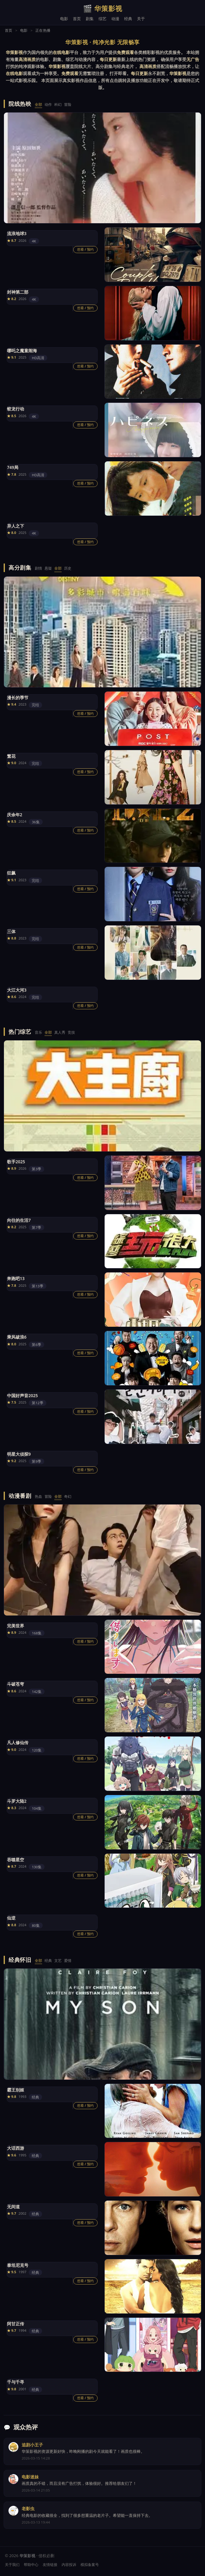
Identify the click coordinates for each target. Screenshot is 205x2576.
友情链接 (50, 2564)
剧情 (38, 568)
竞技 (71, 1032)
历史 (67, 568)
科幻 (58, 104)
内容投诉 (69, 2564)
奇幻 (67, 1496)
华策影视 (102, 8)
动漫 (115, 18)
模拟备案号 (90, 2564)
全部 (38, 104)
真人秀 (59, 1032)
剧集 (90, 18)
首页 (77, 18)
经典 (128, 18)
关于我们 (12, 2564)
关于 (141, 18)
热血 (38, 1496)
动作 (48, 104)
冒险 (67, 104)
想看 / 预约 (85, 249)
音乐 (38, 1032)
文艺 (58, 1960)
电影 (64, 18)
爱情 (67, 1960)
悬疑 (48, 568)
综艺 (102, 18)
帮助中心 (31, 2564)
